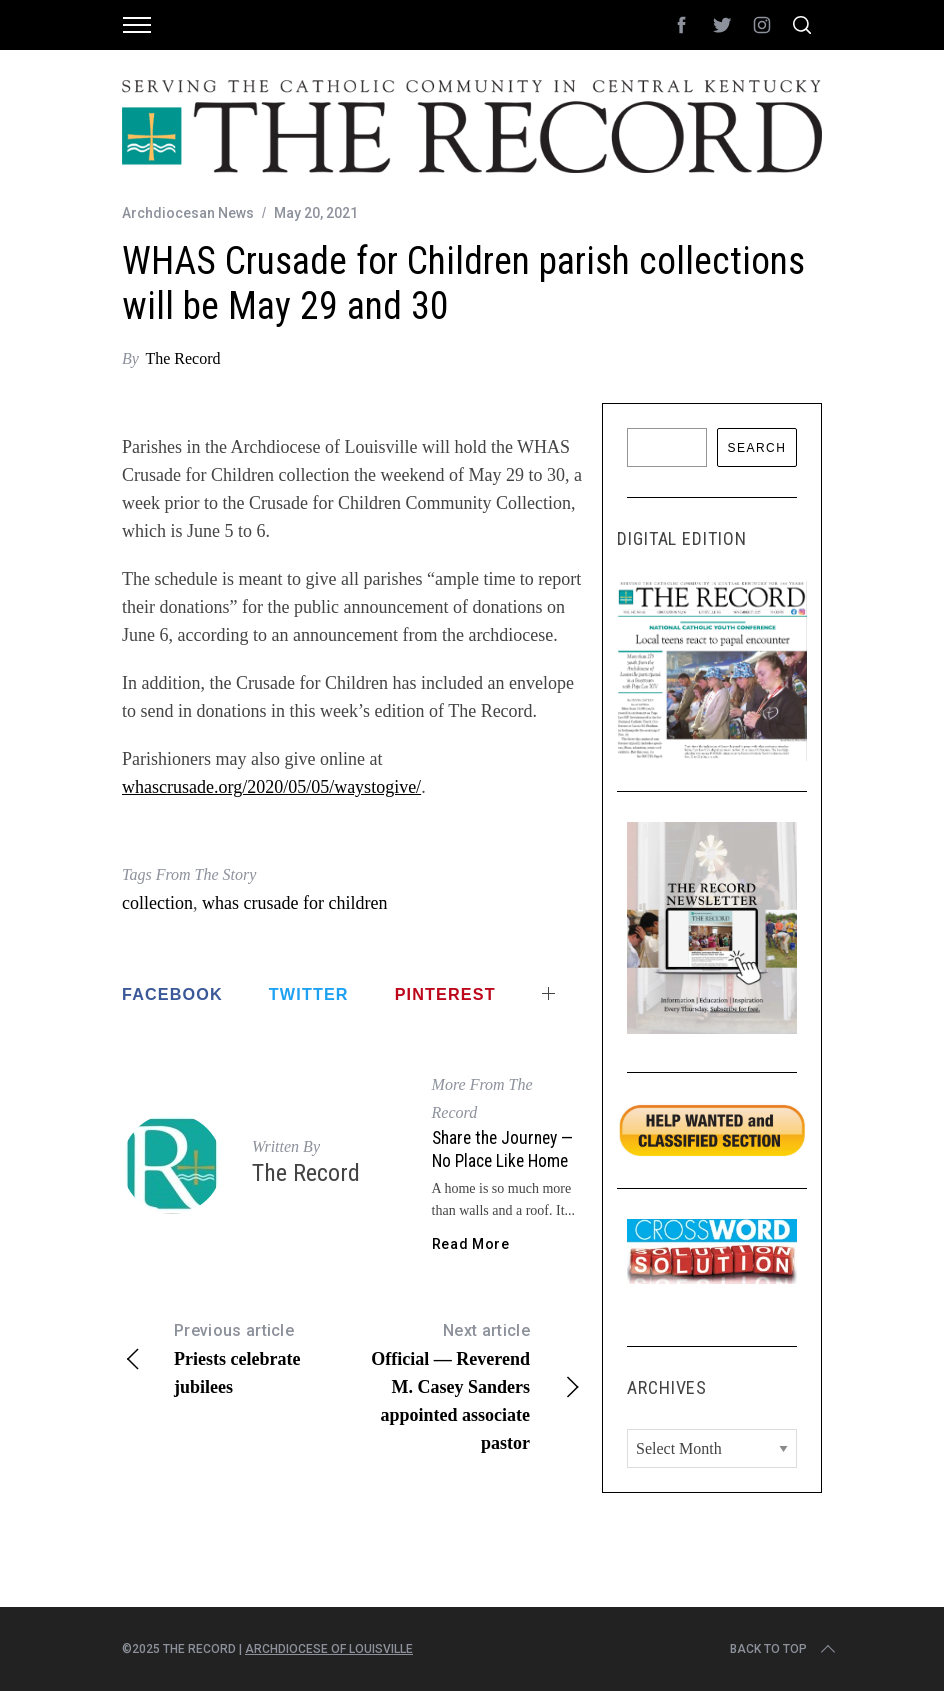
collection (157, 903)
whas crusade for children (294, 903)
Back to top (784, 1649)
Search (756, 448)
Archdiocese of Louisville (329, 1649)
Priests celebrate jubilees (237, 1357)
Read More (471, 1244)
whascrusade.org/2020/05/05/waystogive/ (271, 787)
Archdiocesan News (188, 213)
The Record (182, 358)
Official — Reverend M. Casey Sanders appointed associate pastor (467, 1385)
